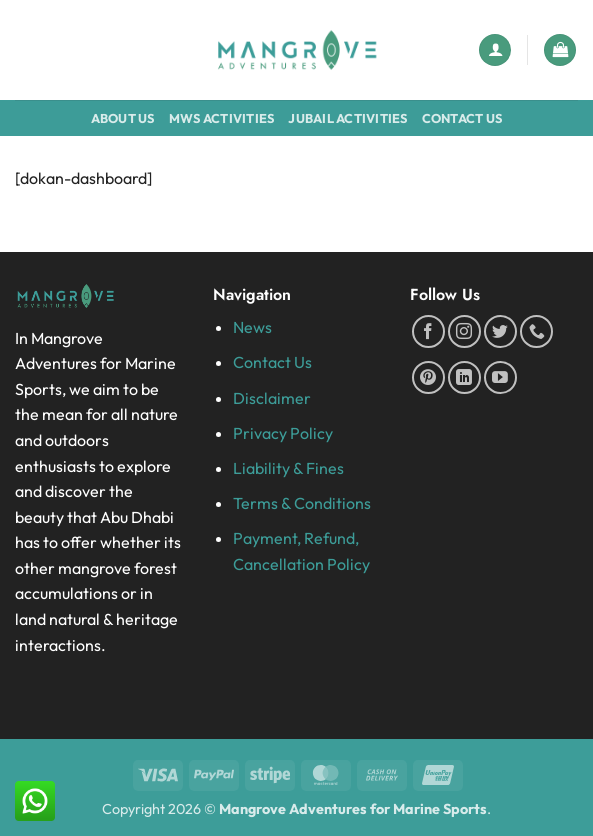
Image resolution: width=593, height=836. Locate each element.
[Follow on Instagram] (464, 331)
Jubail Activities (347, 118)
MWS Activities (222, 118)
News (252, 327)
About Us (123, 118)
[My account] (495, 50)
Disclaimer (272, 398)
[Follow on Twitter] (500, 331)
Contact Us (462, 118)
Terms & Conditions (302, 503)
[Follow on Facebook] (428, 331)
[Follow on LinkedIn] (464, 377)
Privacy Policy (283, 433)
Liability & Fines (288, 468)
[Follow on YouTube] (500, 377)
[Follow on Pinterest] (428, 377)
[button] (560, 50)
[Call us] (536, 331)
